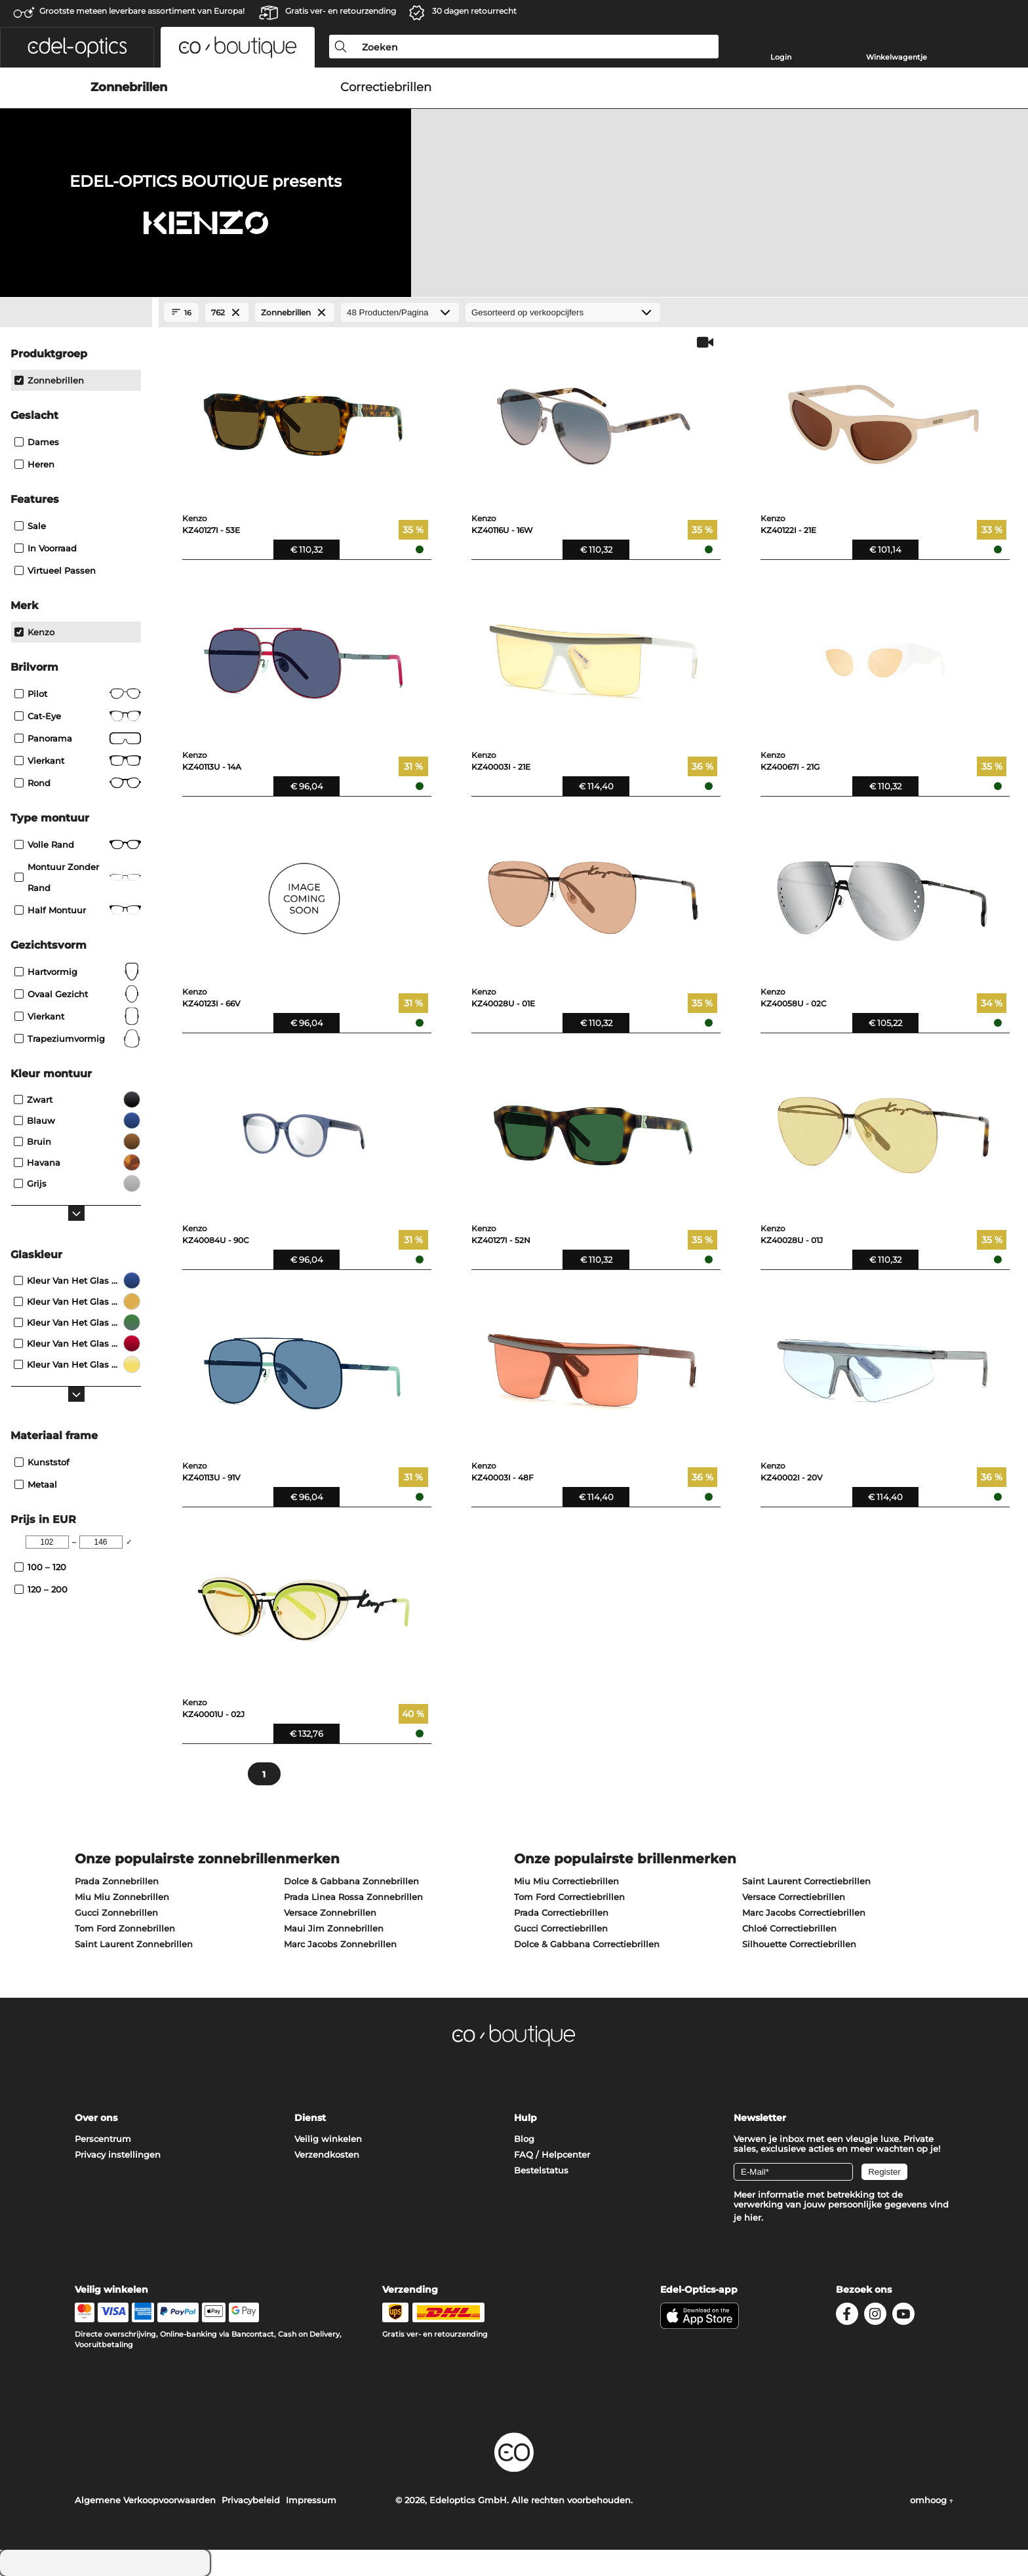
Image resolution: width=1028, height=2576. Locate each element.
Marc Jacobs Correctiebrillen (803, 1912)
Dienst (310, 2118)
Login (780, 57)
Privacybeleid (251, 2500)
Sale (30, 526)
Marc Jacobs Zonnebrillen (340, 1944)
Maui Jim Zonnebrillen (334, 1928)
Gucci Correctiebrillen (561, 1928)
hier (752, 2217)
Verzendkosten (326, 2154)
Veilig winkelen (328, 2138)
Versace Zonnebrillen (330, 1912)
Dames (36, 442)
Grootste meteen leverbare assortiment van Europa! (142, 11)
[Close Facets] (76, 312)
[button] (77, 47)
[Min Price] (47, 1542)
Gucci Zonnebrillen (116, 1912)
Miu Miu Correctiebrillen (566, 1881)
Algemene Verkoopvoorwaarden (145, 2500)
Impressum (311, 2500)
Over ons (96, 2118)
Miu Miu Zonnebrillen (122, 1897)
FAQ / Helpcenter (552, 2154)
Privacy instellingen (118, 2154)
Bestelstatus (541, 2170)
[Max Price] (101, 1542)
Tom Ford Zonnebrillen (125, 1928)
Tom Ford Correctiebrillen (569, 1897)
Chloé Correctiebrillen (789, 1928)
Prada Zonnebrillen (117, 1881)
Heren (34, 464)
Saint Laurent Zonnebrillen (134, 1944)
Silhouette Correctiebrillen (799, 1944)
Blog (524, 2138)
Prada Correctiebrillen (561, 1912)
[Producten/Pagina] (400, 312)
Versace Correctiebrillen (793, 1897)
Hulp (525, 2118)
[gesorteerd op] (562, 312)
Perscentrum (103, 2138)
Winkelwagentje (896, 57)
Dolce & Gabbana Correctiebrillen (587, 1944)
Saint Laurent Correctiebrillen (806, 1881)
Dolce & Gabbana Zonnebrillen (351, 1881)
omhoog (931, 2500)
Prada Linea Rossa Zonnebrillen (353, 1897)
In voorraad (45, 548)
